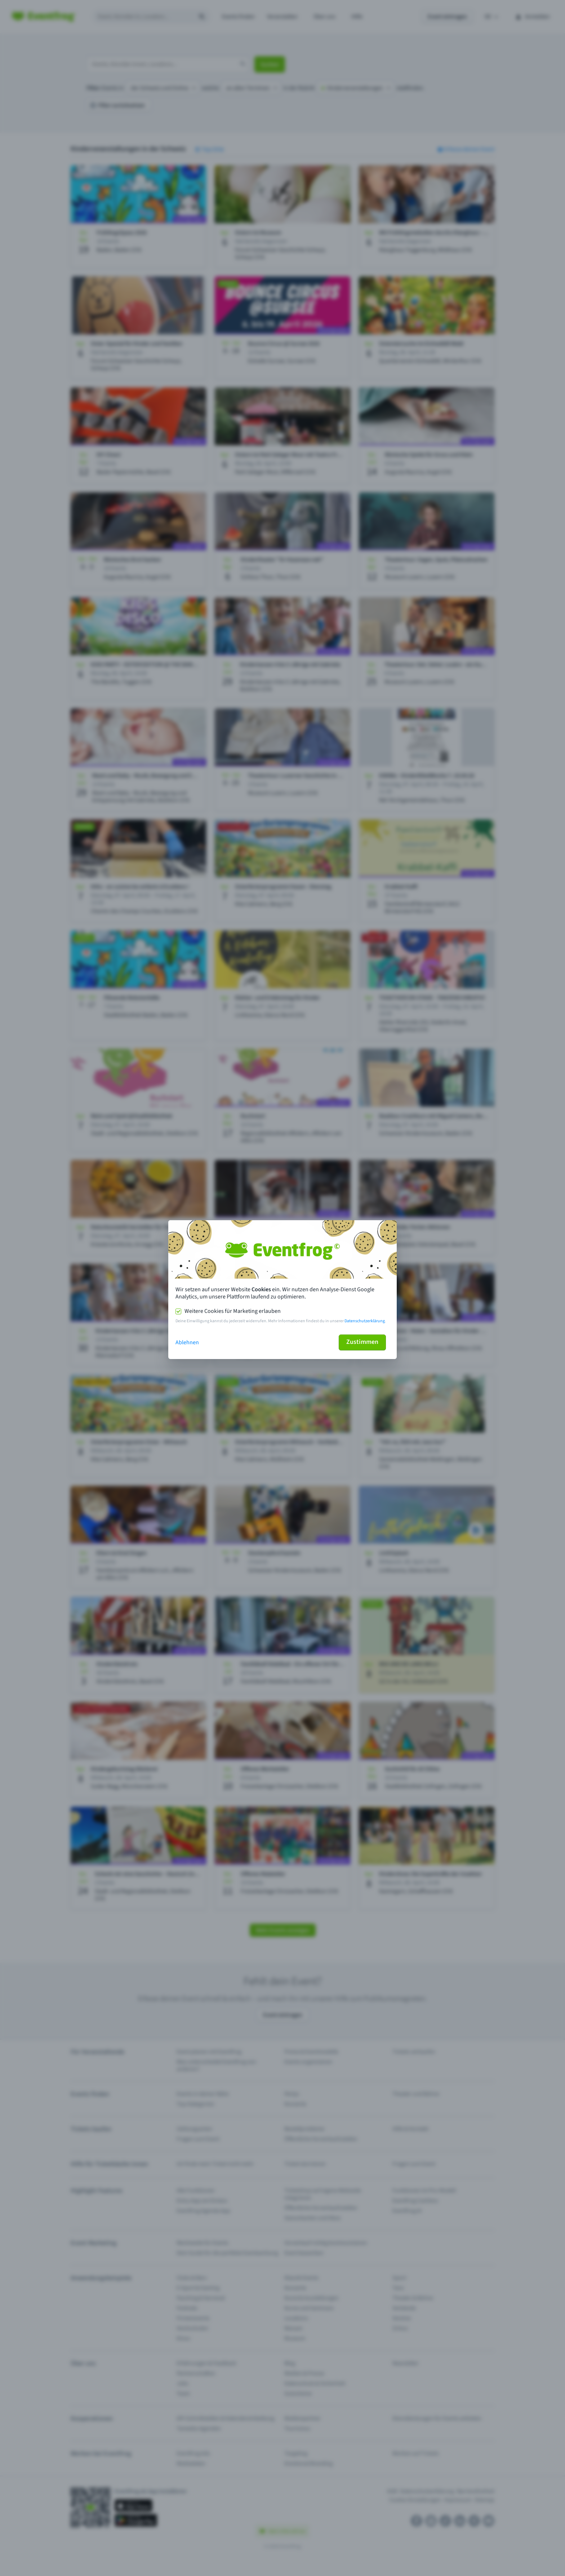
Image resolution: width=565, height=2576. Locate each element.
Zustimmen (362, 1341)
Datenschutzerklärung (364, 1321)
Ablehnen (187, 1342)
